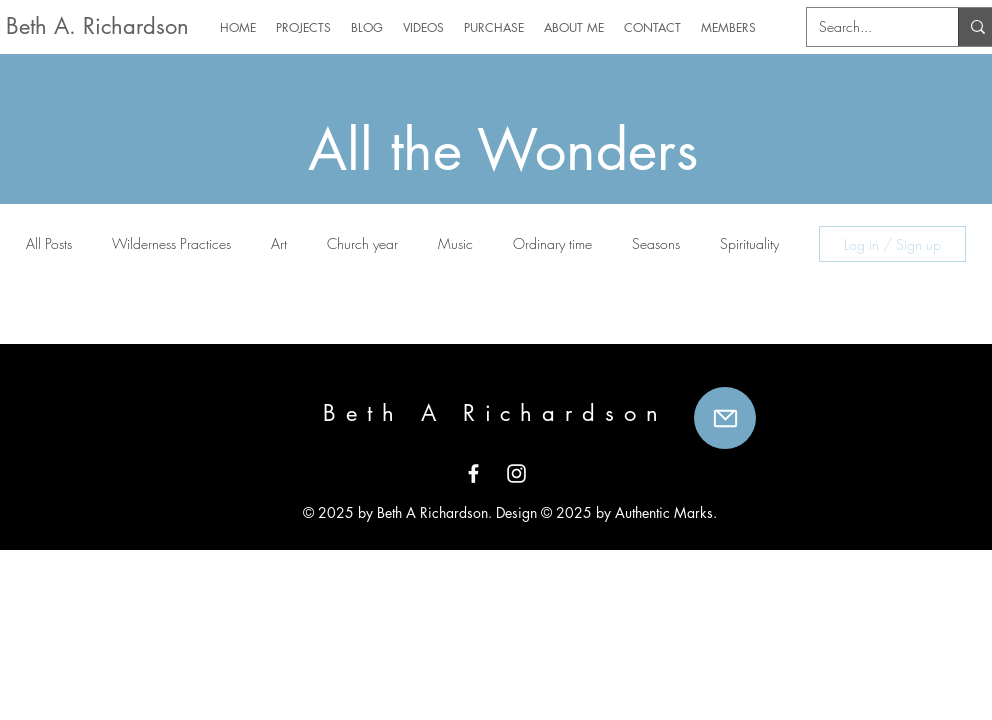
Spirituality (749, 243)
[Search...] (867, 27)
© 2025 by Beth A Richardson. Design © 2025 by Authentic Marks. (508, 512)
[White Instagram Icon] (516, 473)
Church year (362, 243)
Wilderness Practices (171, 243)
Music (455, 243)
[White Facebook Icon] (473, 473)
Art (279, 243)
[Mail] (725, 418)
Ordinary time (552, 243)
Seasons (656, 243)
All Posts (49, 243)
